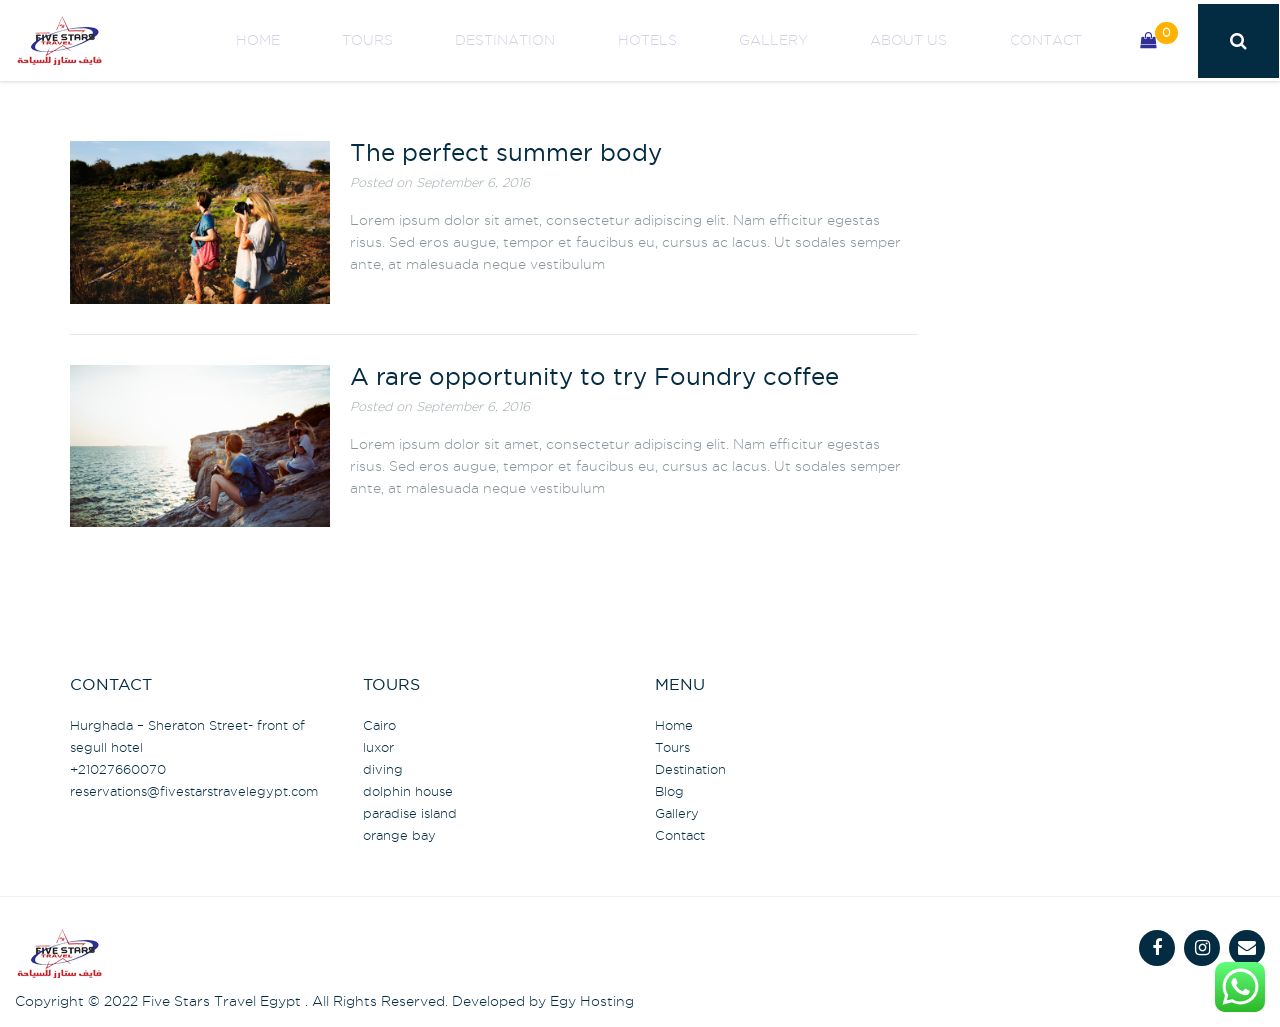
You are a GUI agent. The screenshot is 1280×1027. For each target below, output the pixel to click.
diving (383, 769)
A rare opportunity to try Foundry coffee (594, 378)
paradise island (410, 813)
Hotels (728, 41)
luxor (378, 747)
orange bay (399, 835)
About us (943, 41)
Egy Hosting (592, 1001)
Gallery (831, 41)
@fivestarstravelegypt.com (194, 791)
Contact (1057, 41)
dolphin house (408, 791)
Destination (610, 41)
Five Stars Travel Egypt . (225, 1001)
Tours (495, 41)
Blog (669, 791)
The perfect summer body (506, 154)
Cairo (379, 725)
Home (409, 41)
